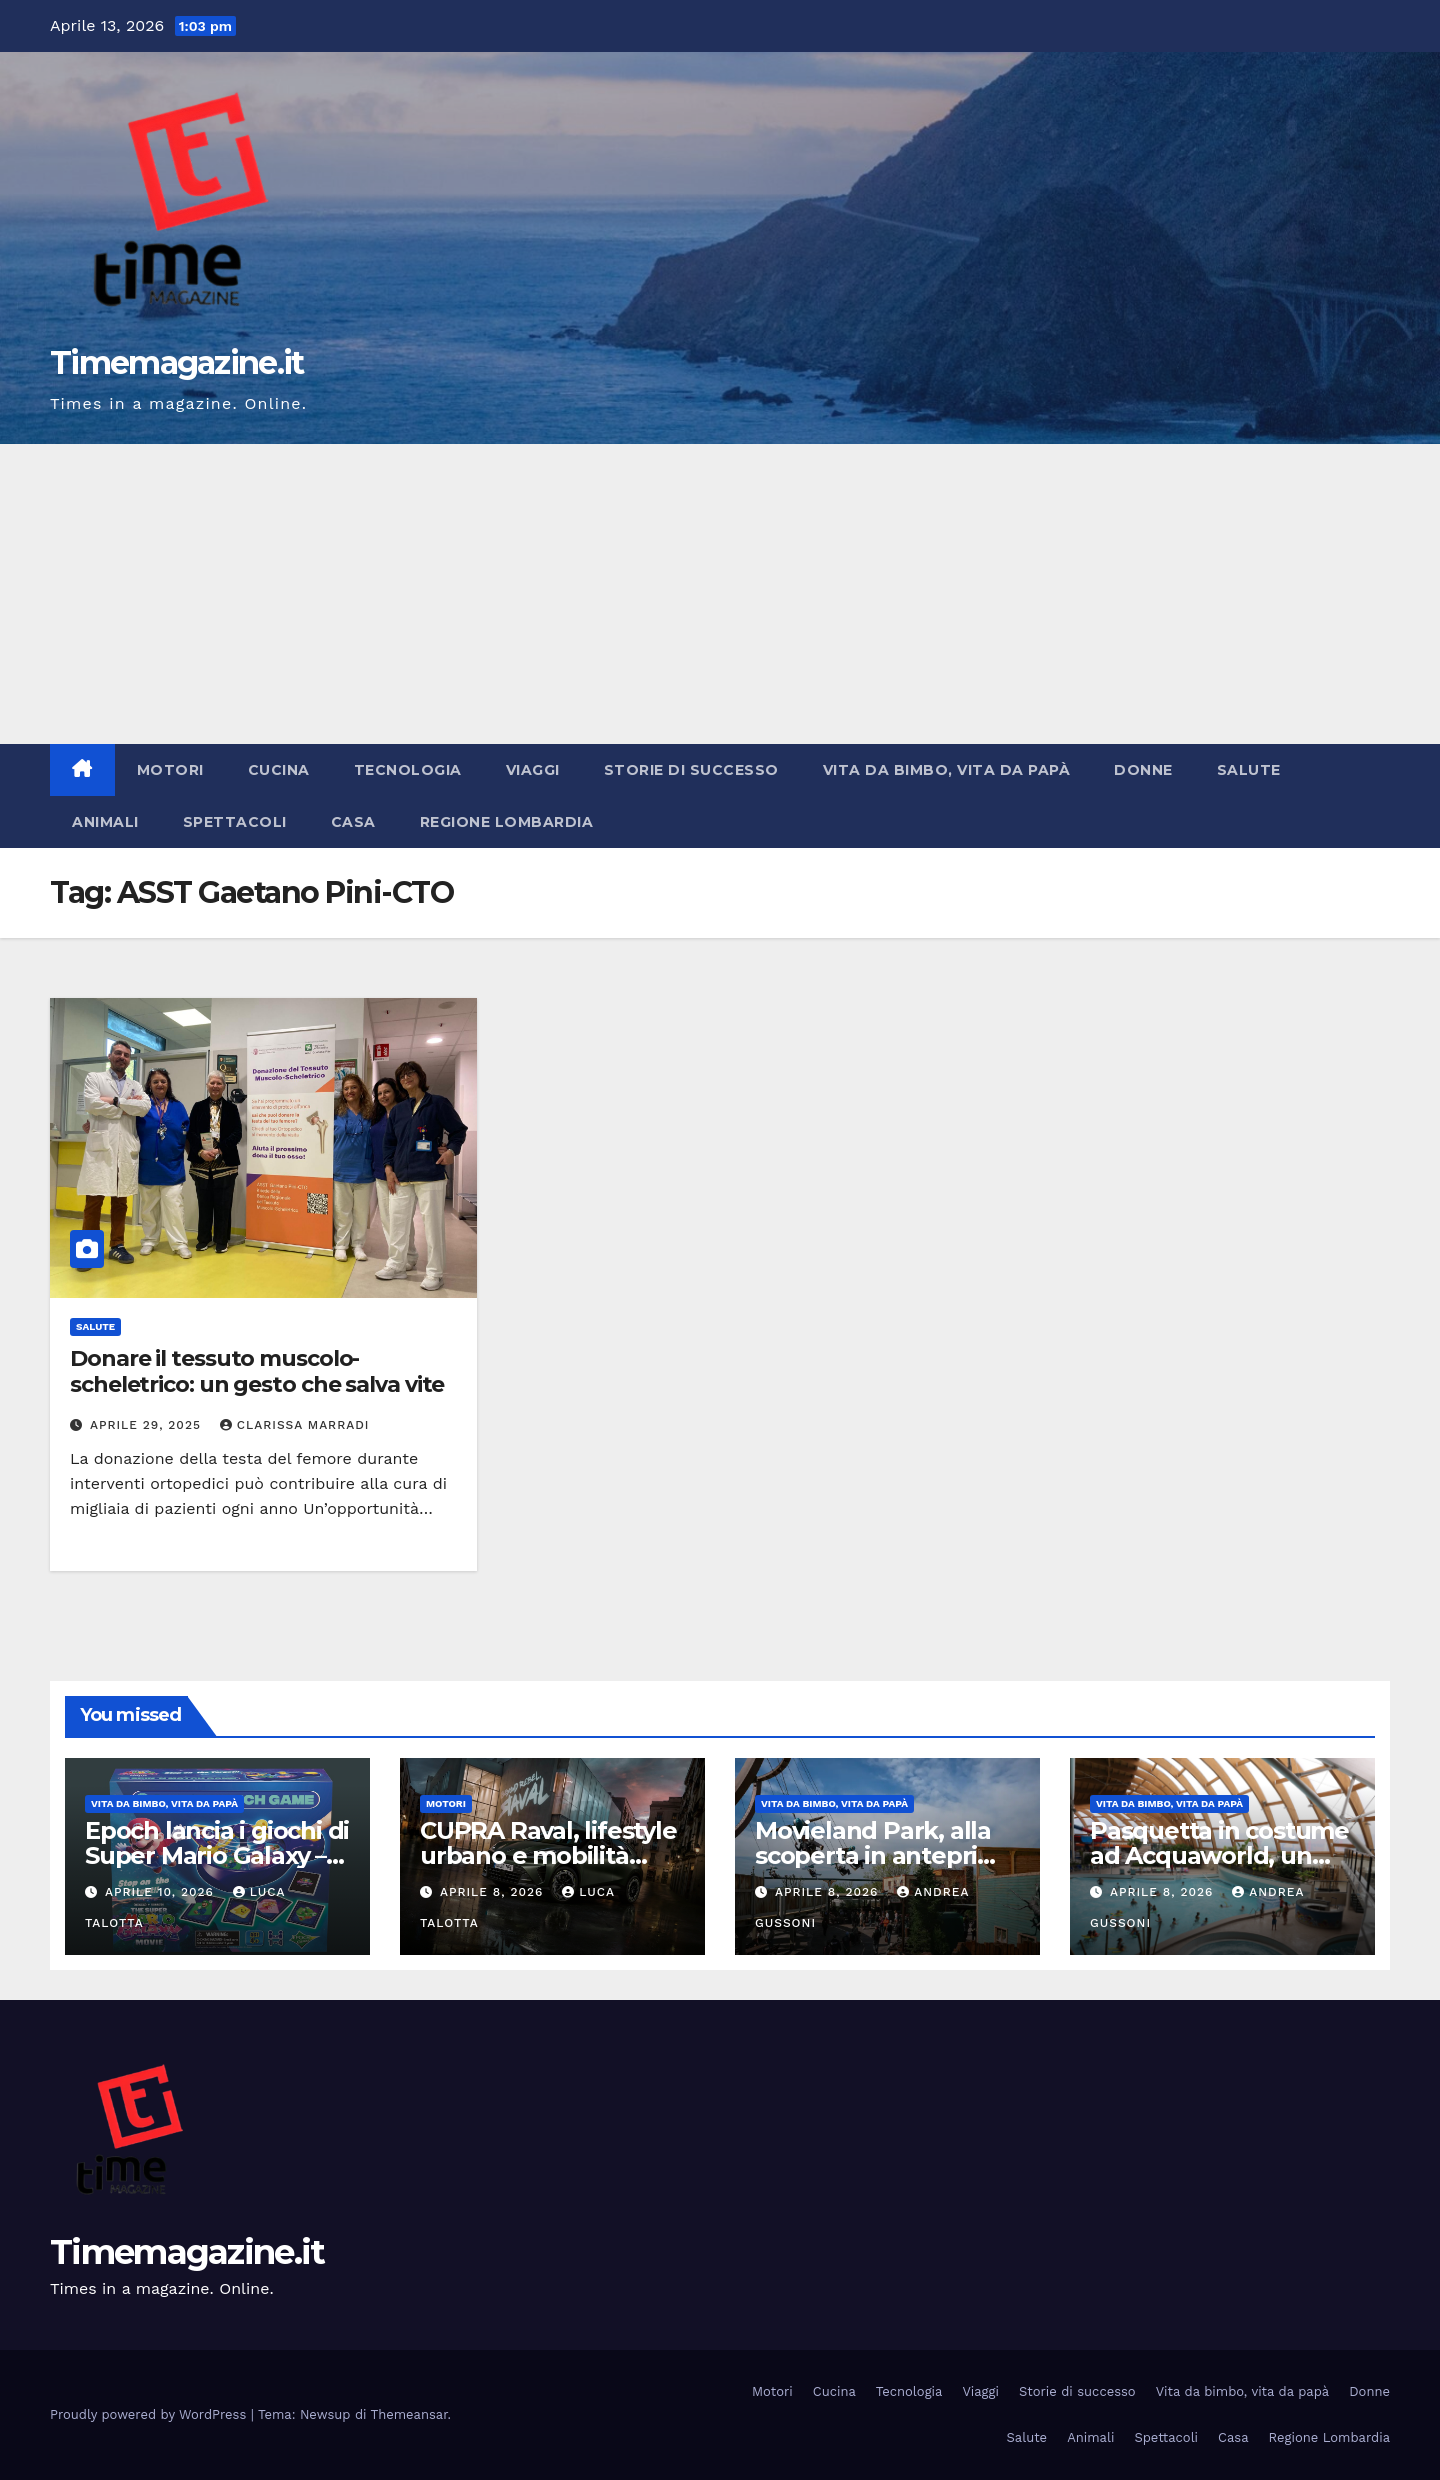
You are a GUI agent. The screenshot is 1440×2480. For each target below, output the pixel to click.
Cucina (279, 770)
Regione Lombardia (507, 822)
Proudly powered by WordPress (150, 2414)
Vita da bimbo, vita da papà (947, 770)
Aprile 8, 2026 (494, 1892)
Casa (353, 822)
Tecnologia (408, 770)
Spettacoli (235, 822)
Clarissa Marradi (295, 1425)
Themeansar (409, 2414)
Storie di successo (691, 770)
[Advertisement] (720, 594)
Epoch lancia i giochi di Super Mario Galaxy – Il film (217, 1855)
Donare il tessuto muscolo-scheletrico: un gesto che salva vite (257, 1371)
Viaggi (533, 770)
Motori (170, 770)
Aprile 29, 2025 (148, 1425)
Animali (105, 822)
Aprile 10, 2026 (162, 1892)
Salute (1249, 770)
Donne (1143, 770)
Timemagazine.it (177, 362)
